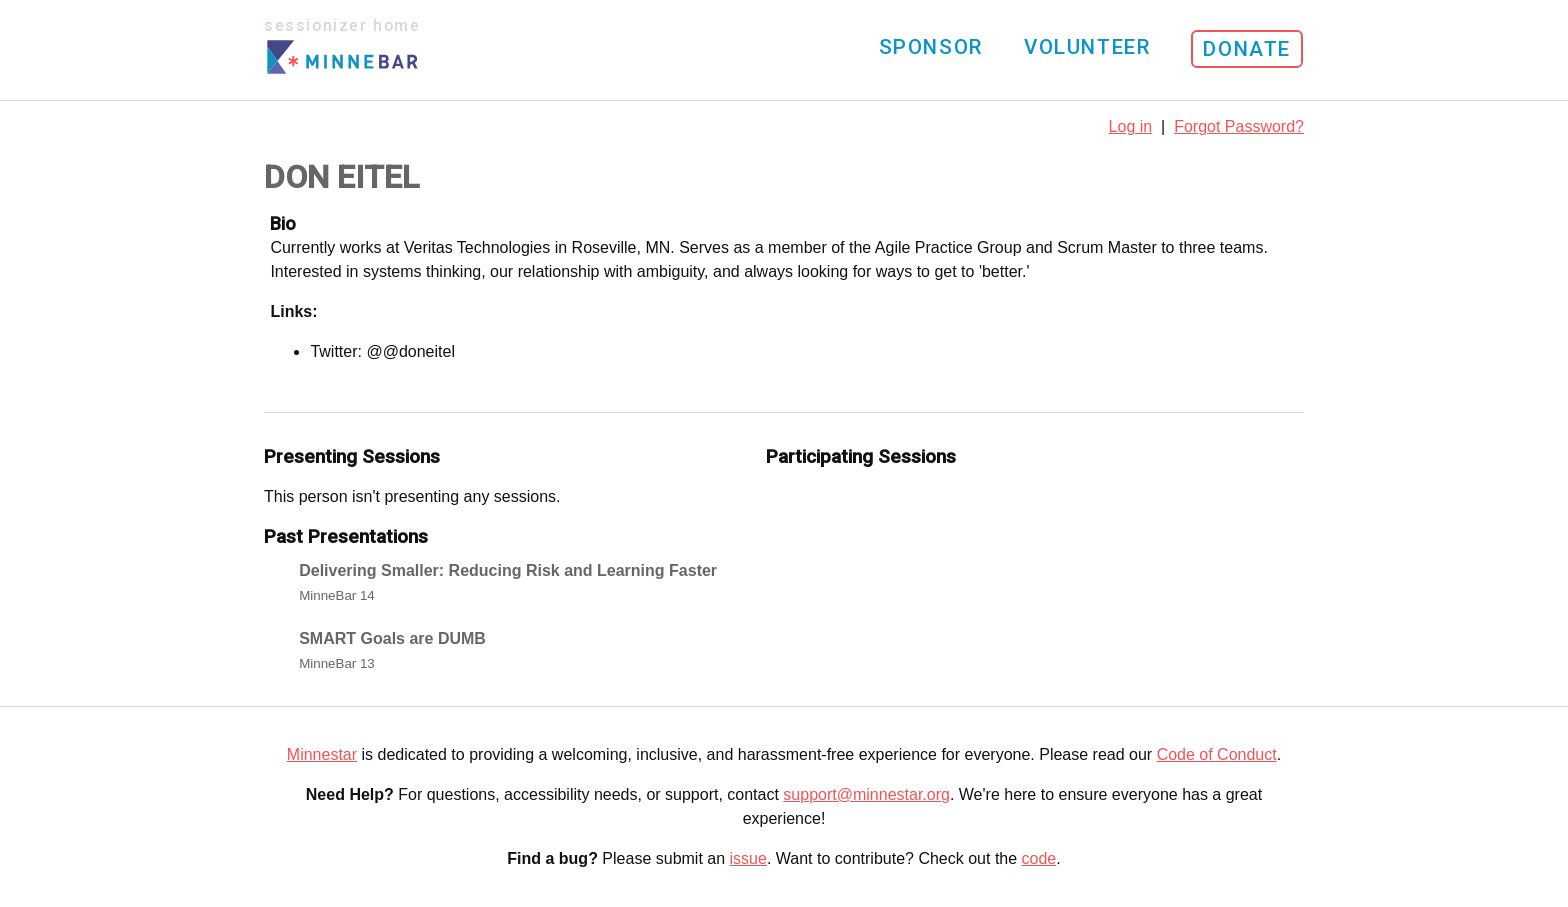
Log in (1131, 126)
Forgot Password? (1239, 126)
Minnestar (322, 754)
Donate (1247, 49)
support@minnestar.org (866, 794)
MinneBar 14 (337, 595)
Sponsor (931, 47)
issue (748, 858)
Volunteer (1087, 47)
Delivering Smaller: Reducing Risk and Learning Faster (508, 570)
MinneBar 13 (337, 663)
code (1039, 858)
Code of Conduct (1217, 754)
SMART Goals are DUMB (392, 638)
